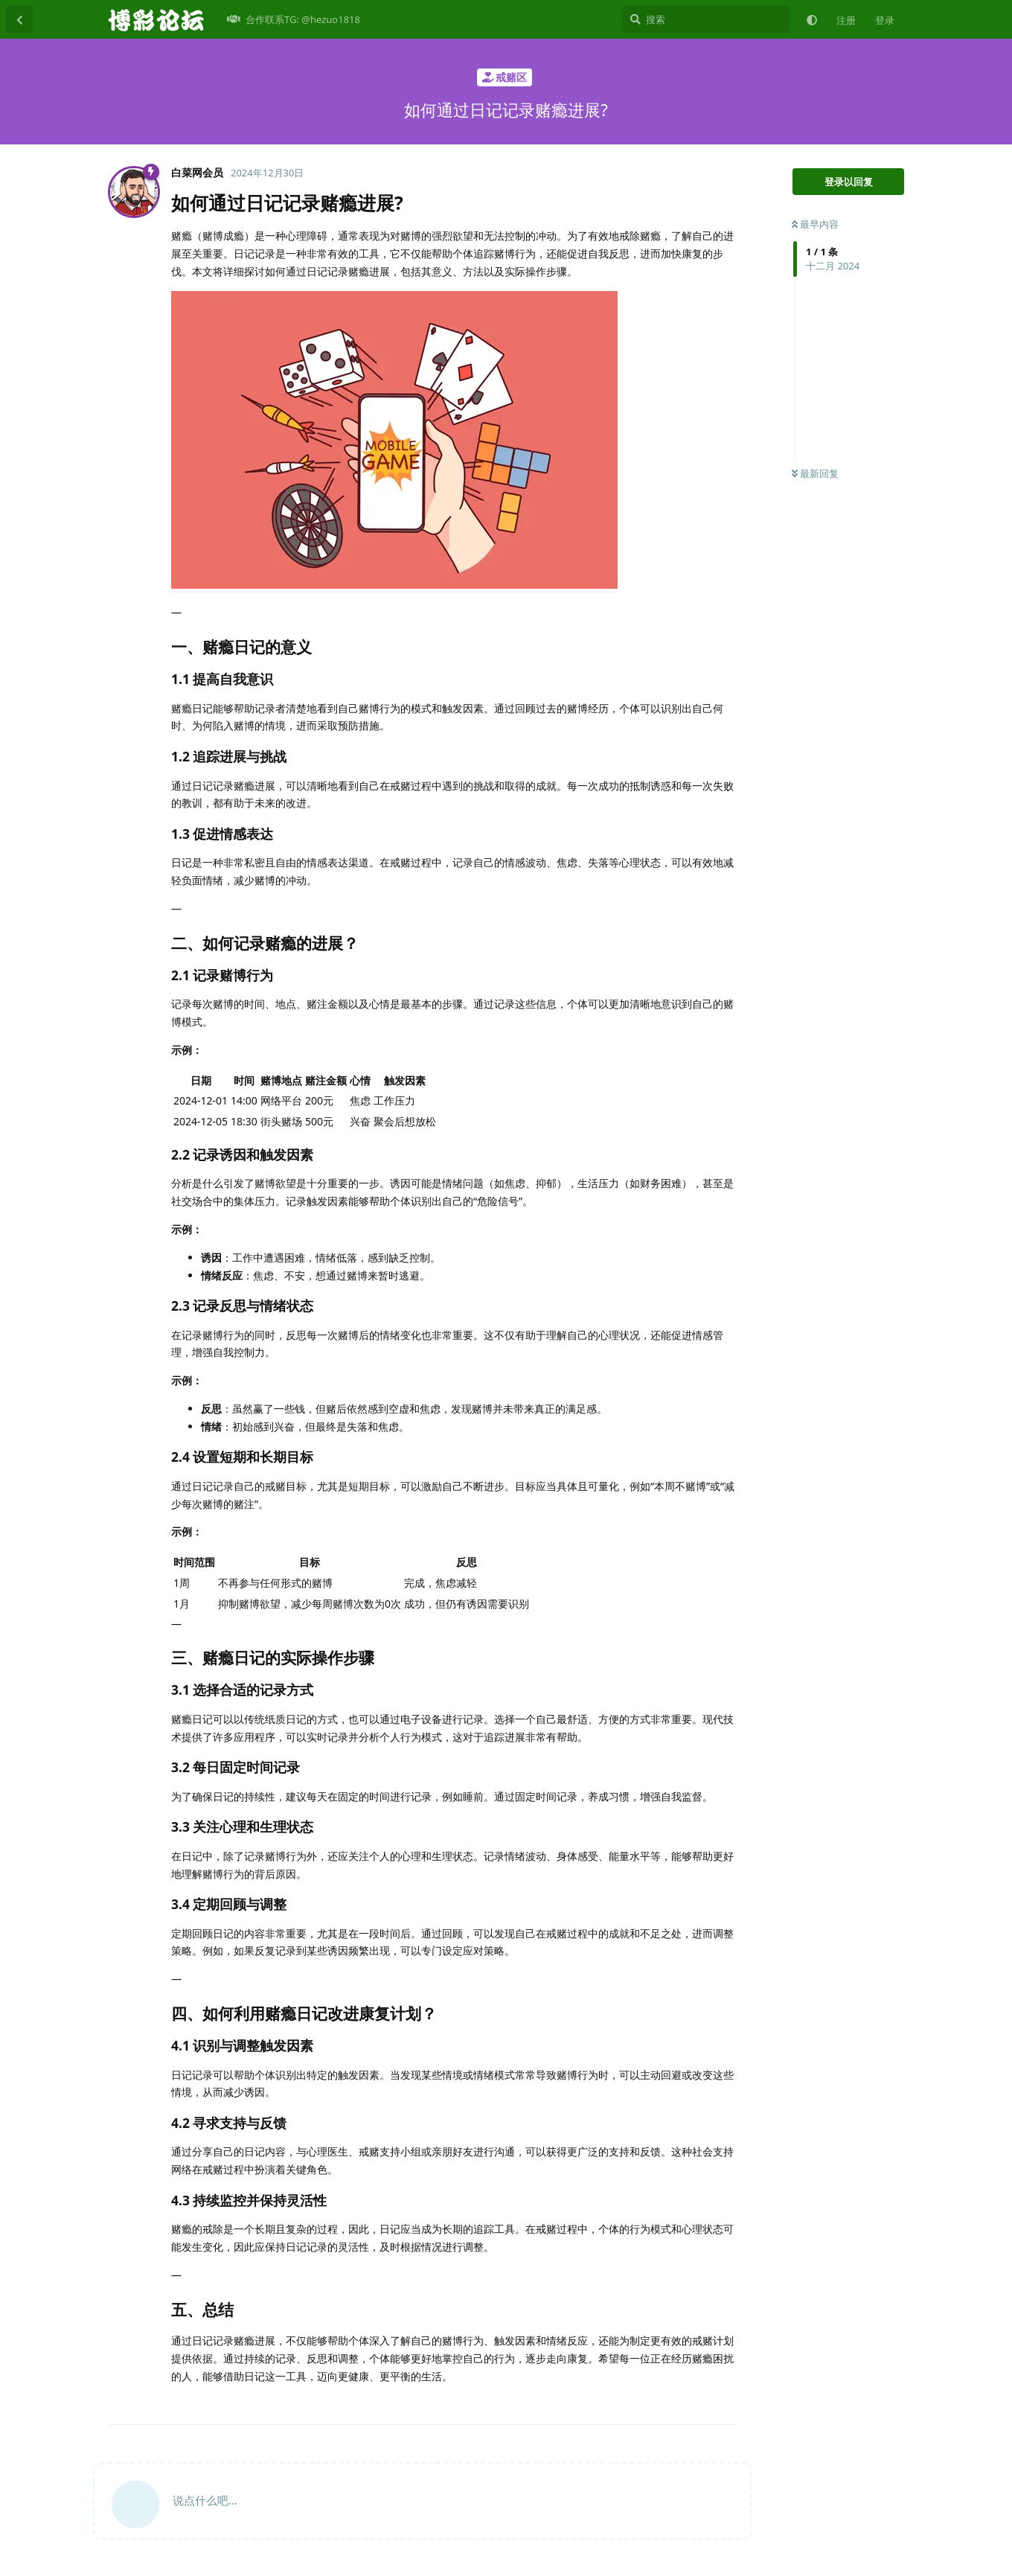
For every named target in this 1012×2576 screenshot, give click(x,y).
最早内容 (815, 224)
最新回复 (815, 473)
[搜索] (706, 19)
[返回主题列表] (19, 19)
